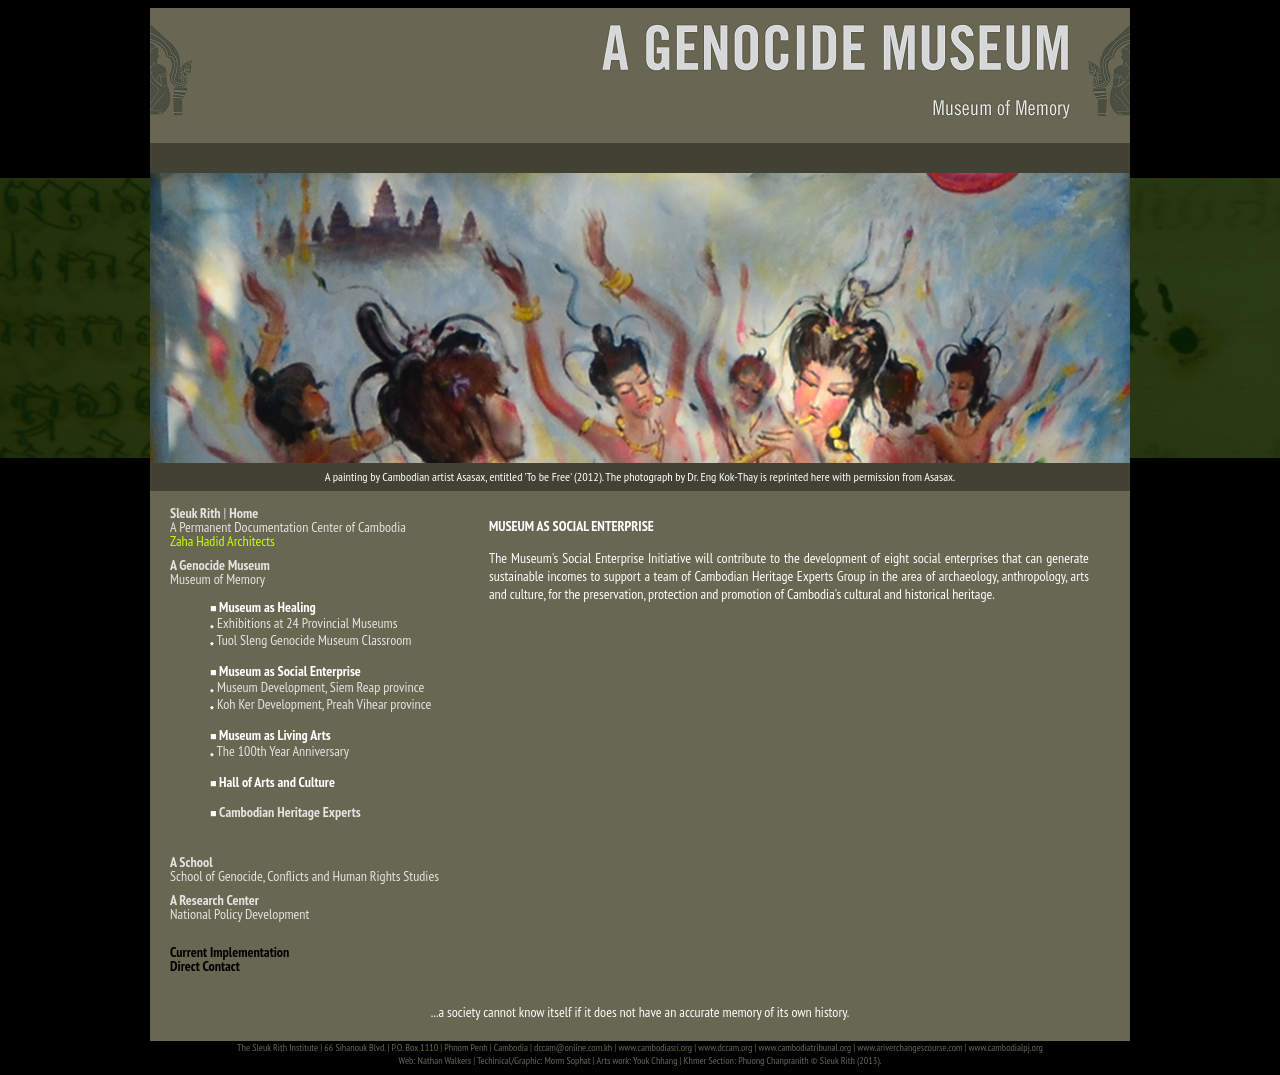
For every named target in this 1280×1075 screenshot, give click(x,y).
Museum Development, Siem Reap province (320, 687)
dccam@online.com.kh (573, 1047)
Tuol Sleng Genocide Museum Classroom (314, 640)
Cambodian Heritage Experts (290, 812)
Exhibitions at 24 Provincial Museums (307, 623)
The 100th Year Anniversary (283, 751)
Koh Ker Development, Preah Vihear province (324, 704)
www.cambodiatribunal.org (805, 1047)
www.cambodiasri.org (655, 1047)
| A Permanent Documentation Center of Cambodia (288, 520)
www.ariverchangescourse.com (909, 1047)
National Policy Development (239, 907)
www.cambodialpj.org (1006, 1047)
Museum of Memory (220, 572)
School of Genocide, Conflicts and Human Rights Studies (304, 869)
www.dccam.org (725, 1047)
